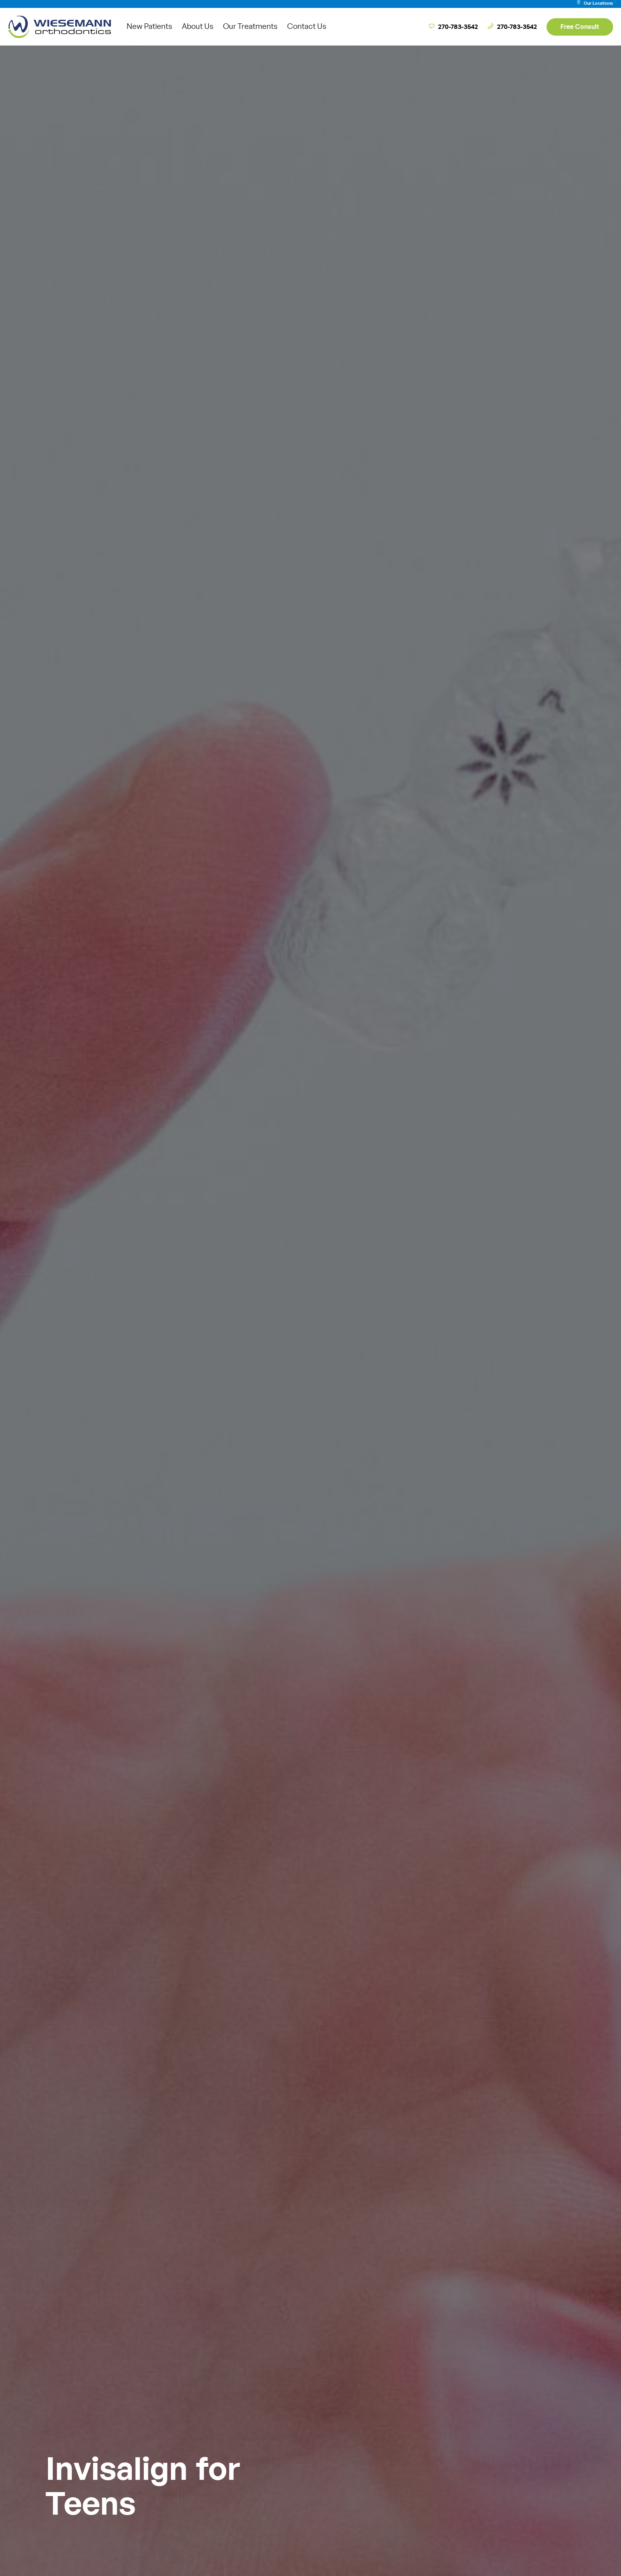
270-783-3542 (453, 27)
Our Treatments (250, 26)
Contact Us (306, 26)
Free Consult (579, 27)
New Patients (149, 26)
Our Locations (595, 3)
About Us (197, 26)
